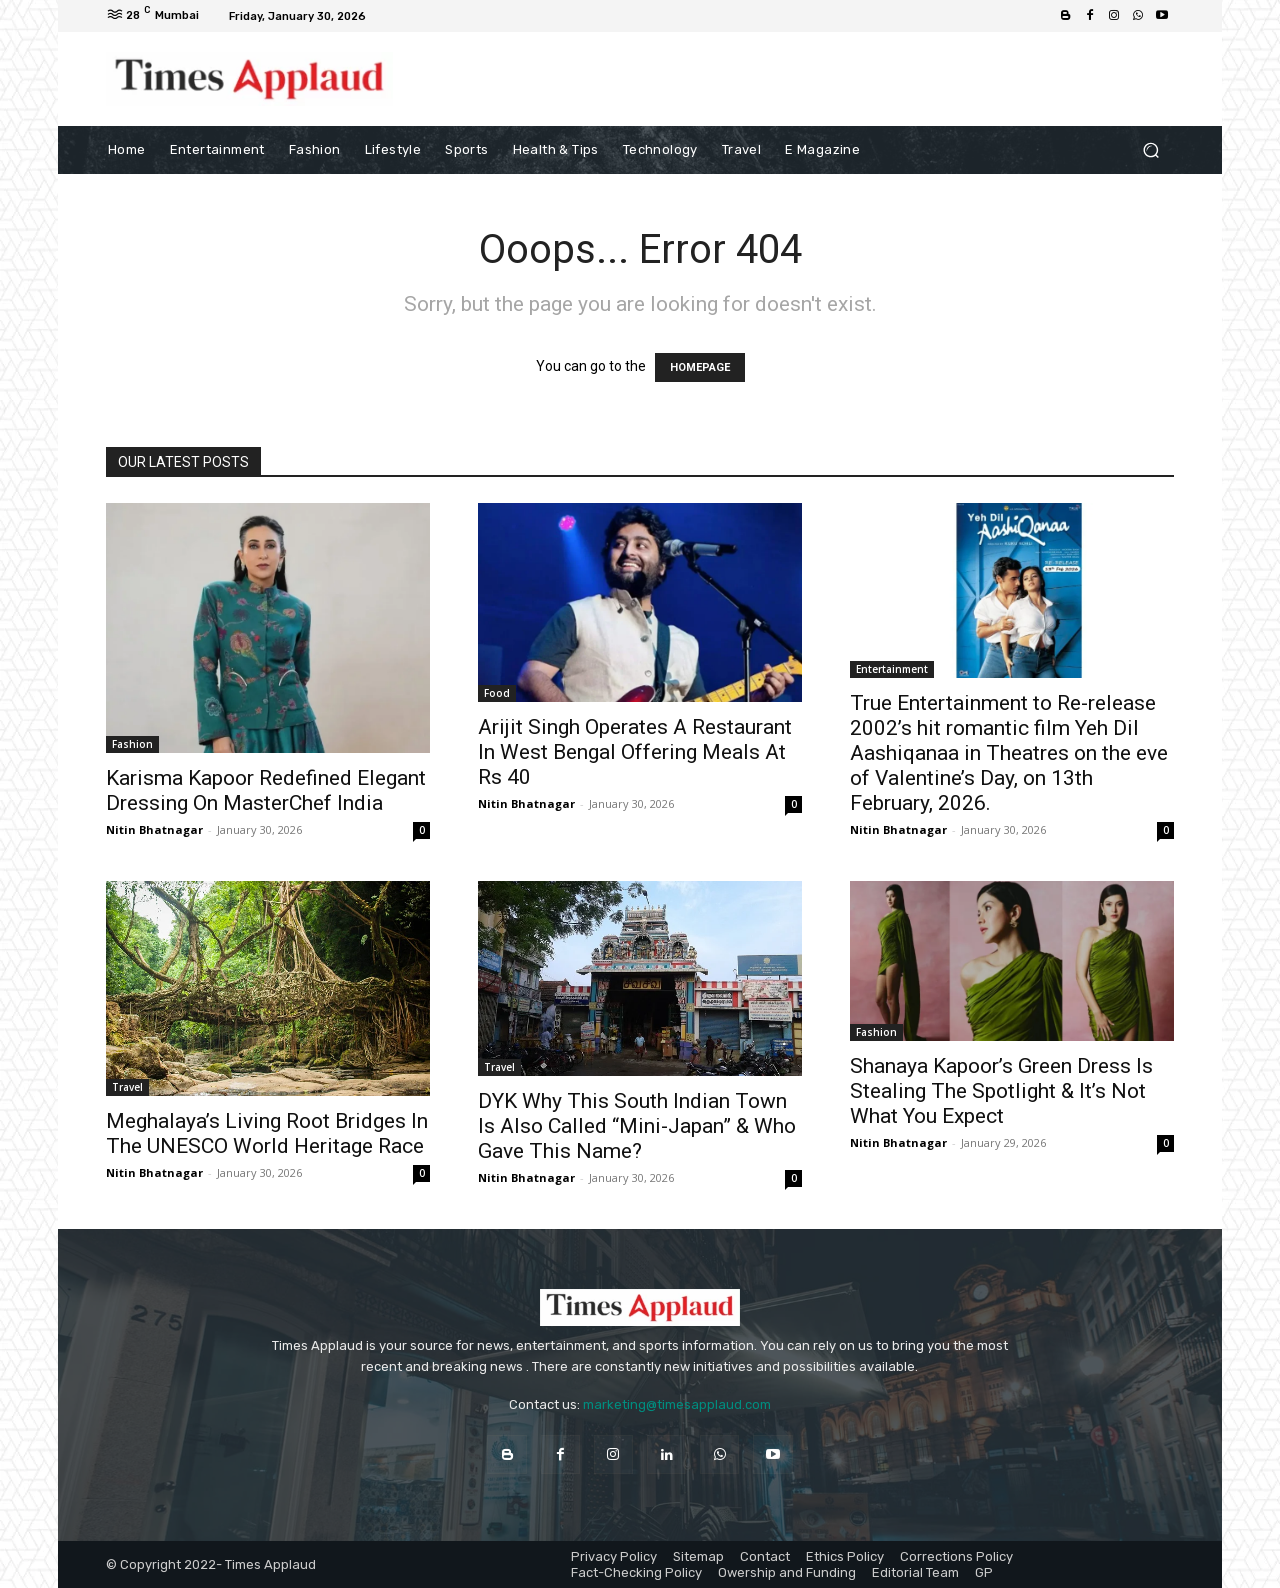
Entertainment (892, 669)
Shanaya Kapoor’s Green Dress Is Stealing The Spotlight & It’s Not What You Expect (1001, 1091)
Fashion (132, 744)
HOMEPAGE (700, 367)
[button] (1150, 149)
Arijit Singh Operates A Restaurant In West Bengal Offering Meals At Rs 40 (635, 752)
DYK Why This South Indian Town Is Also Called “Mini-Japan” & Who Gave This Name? (637, 1126)
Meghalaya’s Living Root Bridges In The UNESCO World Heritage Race (267, 1133)
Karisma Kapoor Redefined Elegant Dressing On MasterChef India (266, 790)
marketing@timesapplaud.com (677, 1404)
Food (497, 693)
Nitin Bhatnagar (154, 829)
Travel (127, 1087)
